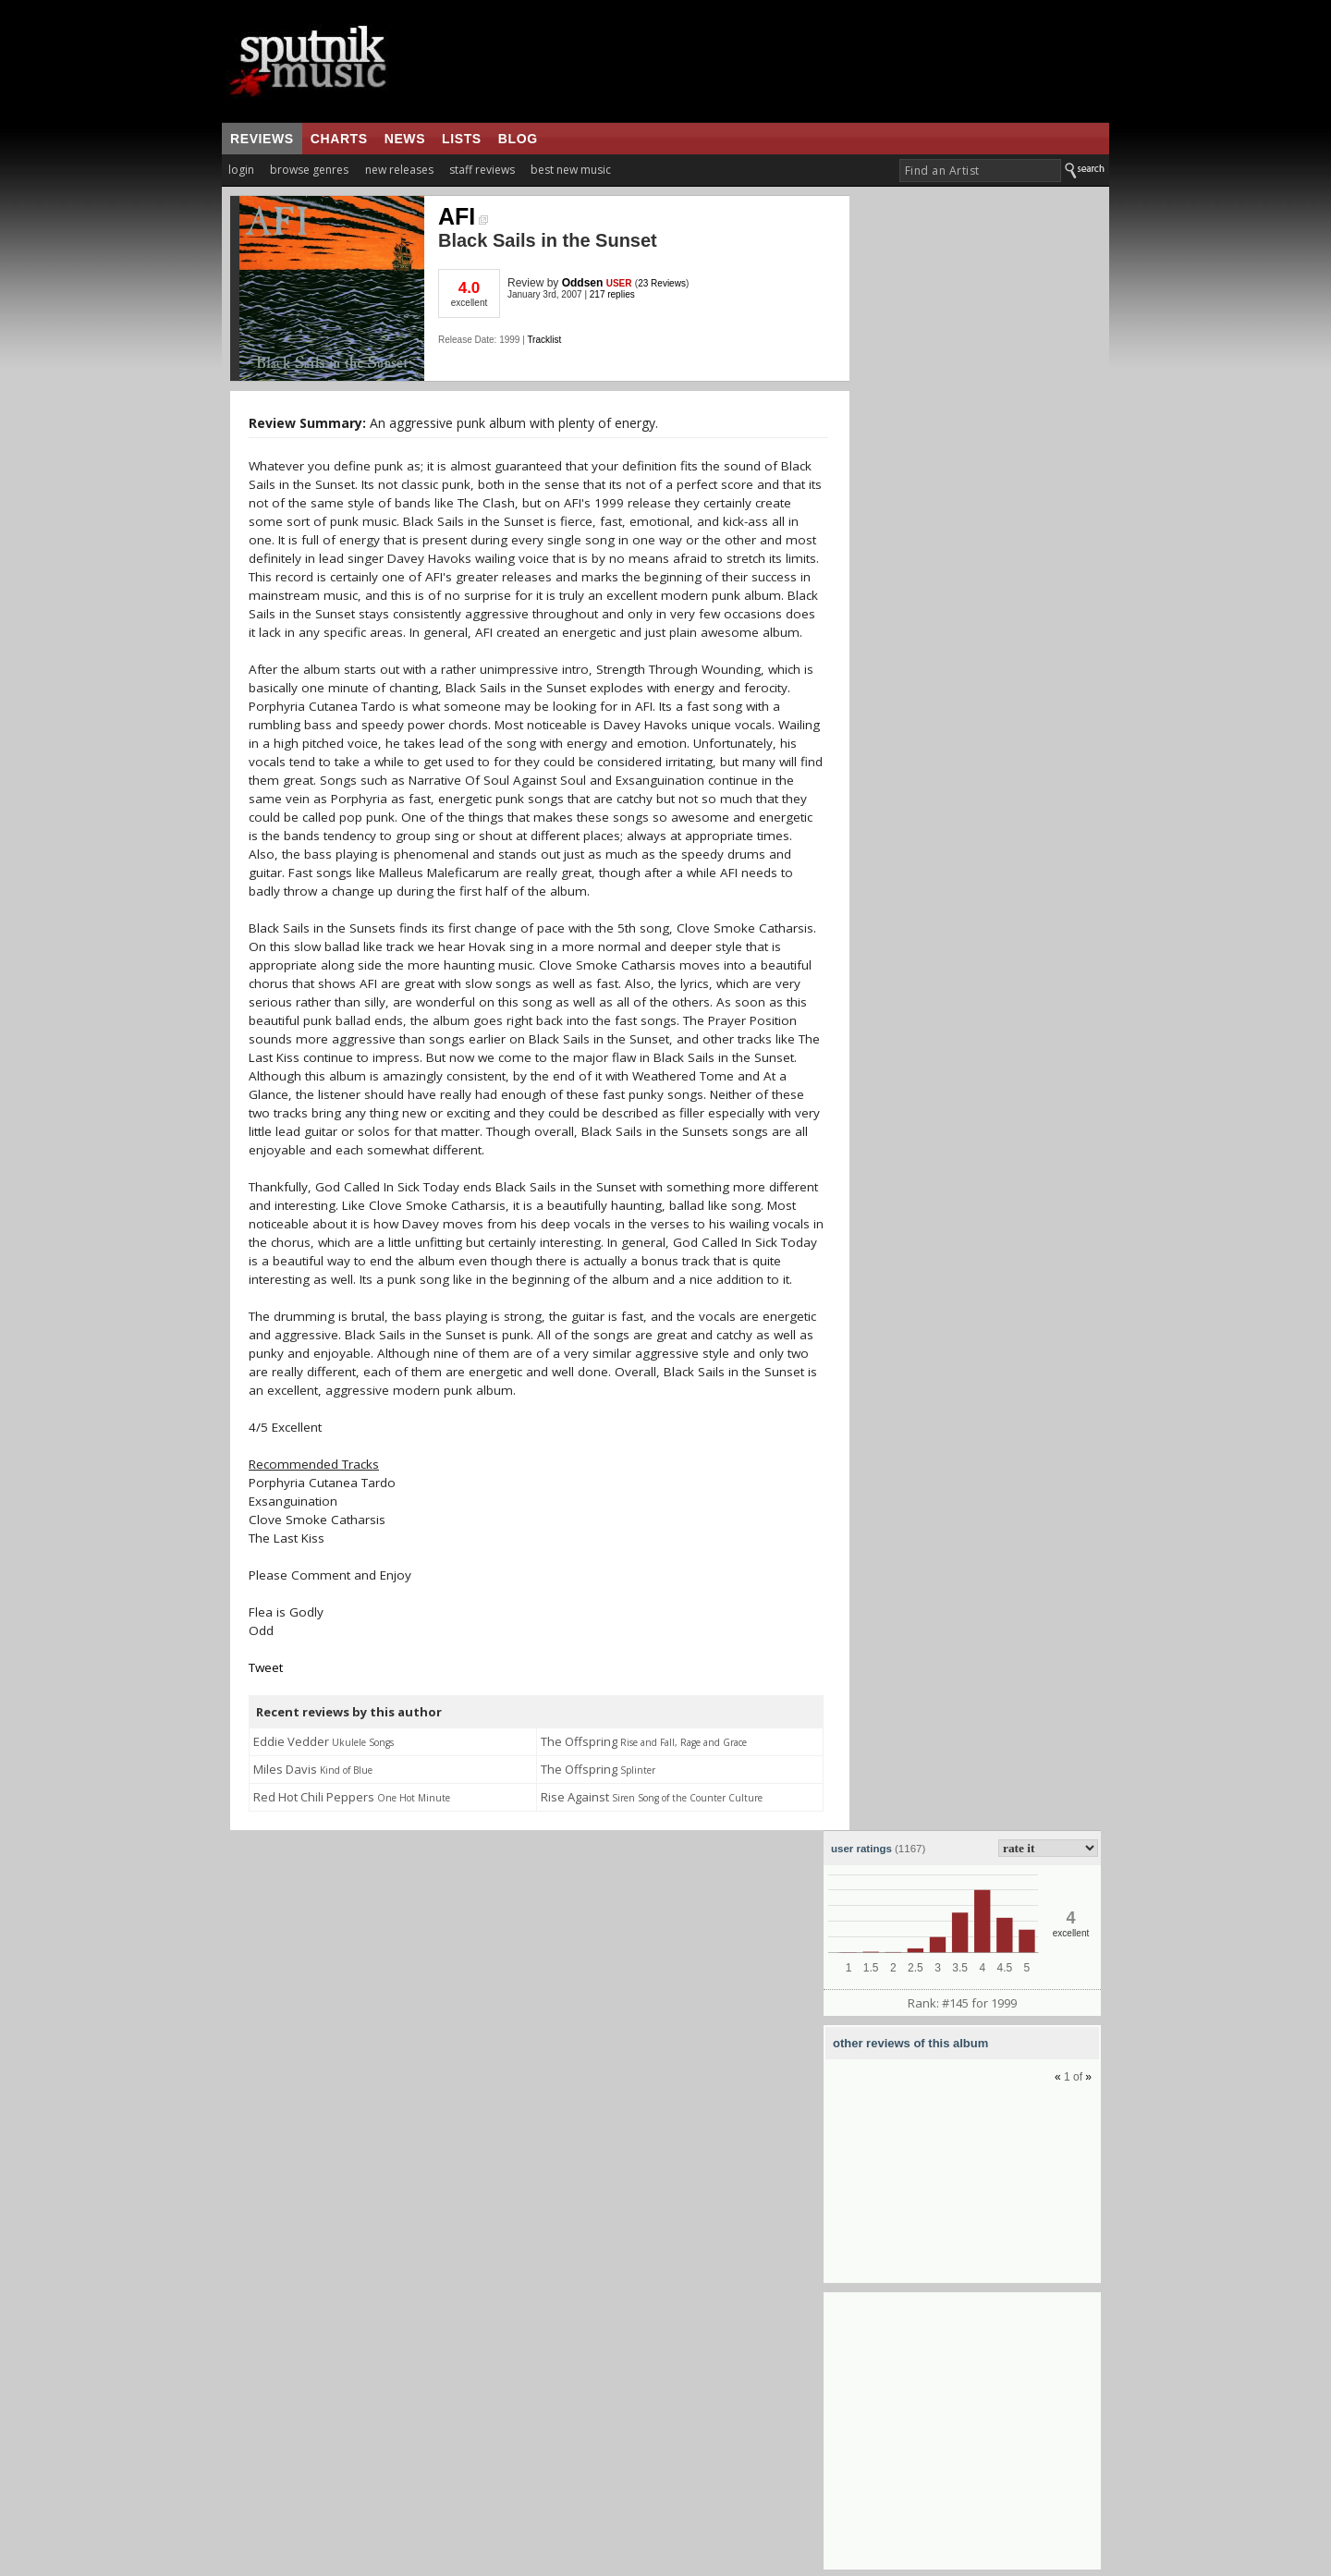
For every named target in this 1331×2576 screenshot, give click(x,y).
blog (518, 138)
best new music (571, 169)
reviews (262, 138)
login (241, 169)
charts (339, 138)
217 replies (612, 294)
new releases (399, 169)
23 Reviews (662, 283)
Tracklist (544, 340)
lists (462, 138)
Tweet (266, 1667)
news (405, 138)
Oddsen (583, 282)
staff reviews (482, 169)
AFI (463, 216)
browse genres (309, 169)
